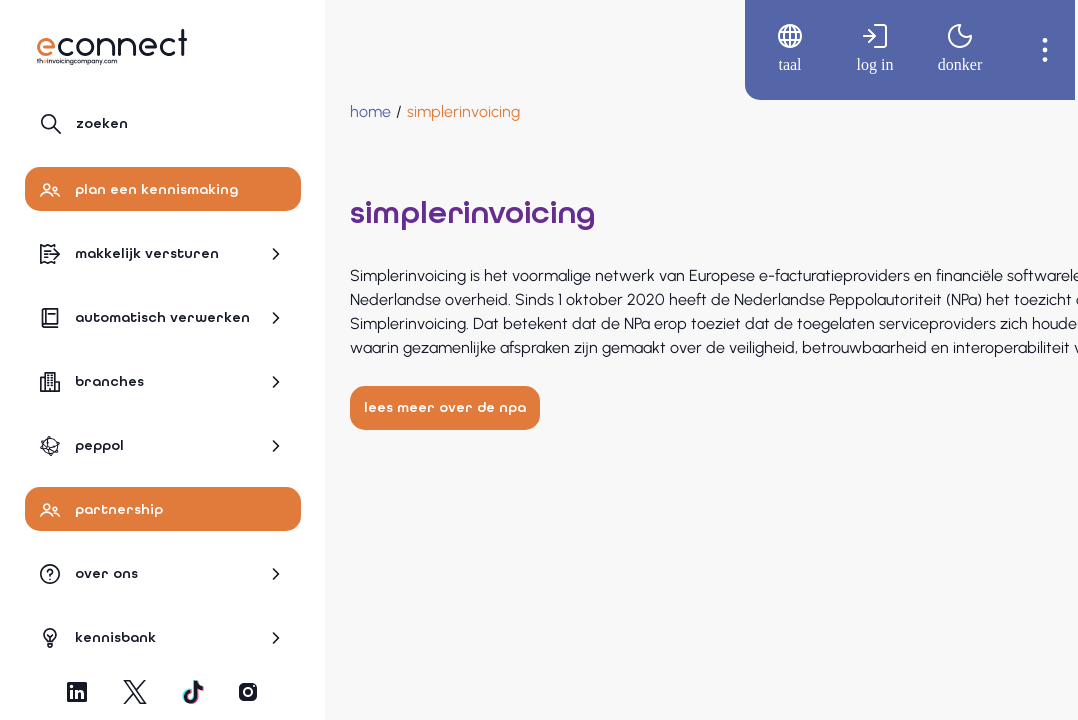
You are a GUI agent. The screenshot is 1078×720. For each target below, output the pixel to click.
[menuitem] (770, 50)
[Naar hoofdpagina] (112, 47)
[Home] (370, 112)
